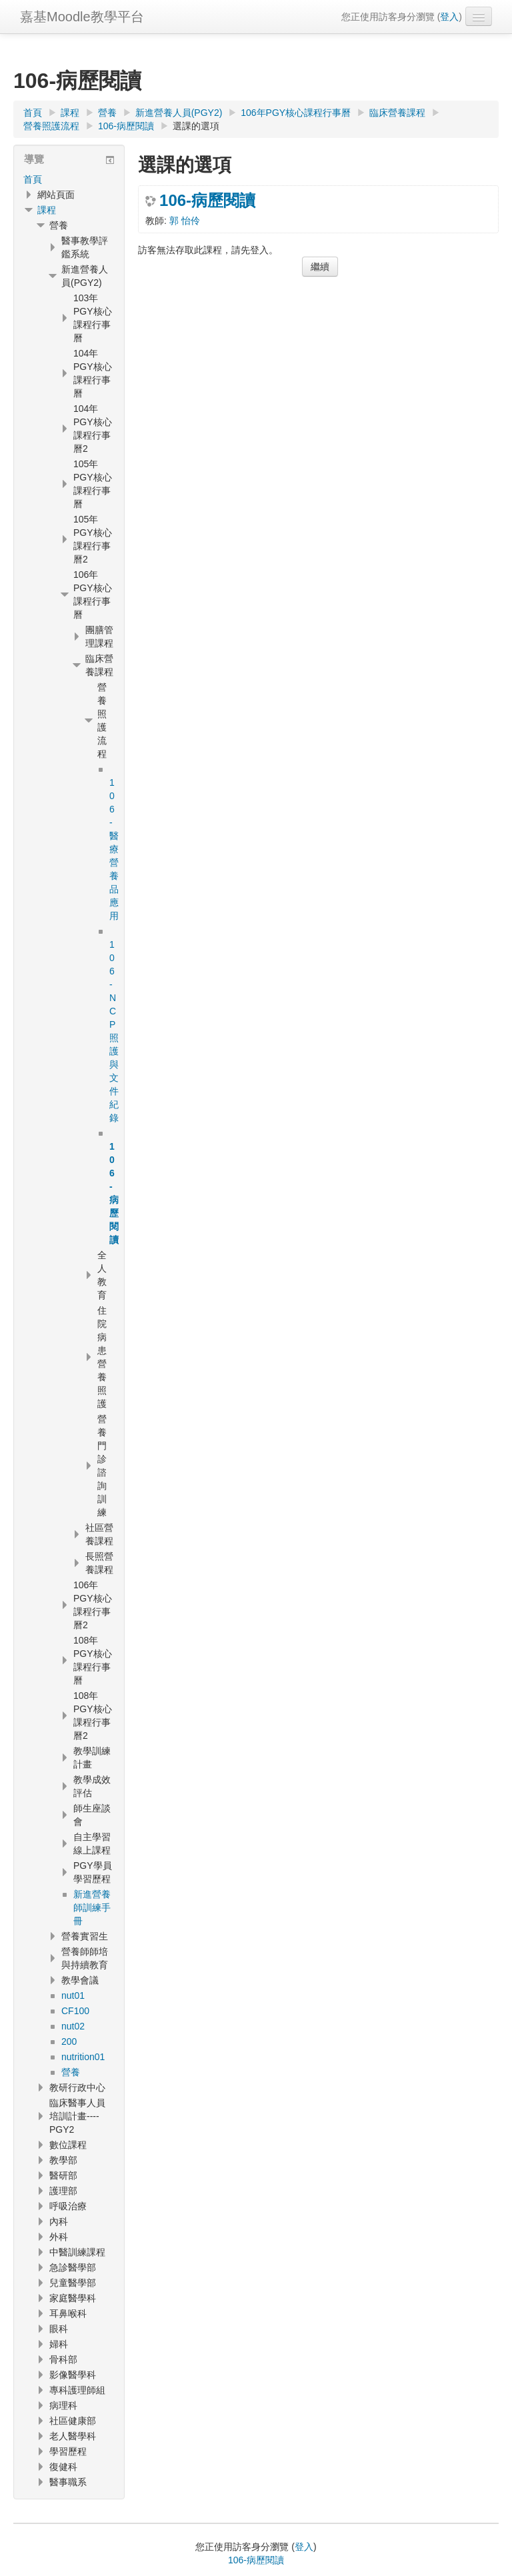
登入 (449, 16)
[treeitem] (69, 179)
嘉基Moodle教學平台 (82, 16)
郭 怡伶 (184, 220)
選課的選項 (196, 126)
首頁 (32, 179)
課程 (46, 210)
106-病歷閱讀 (207, 201)
